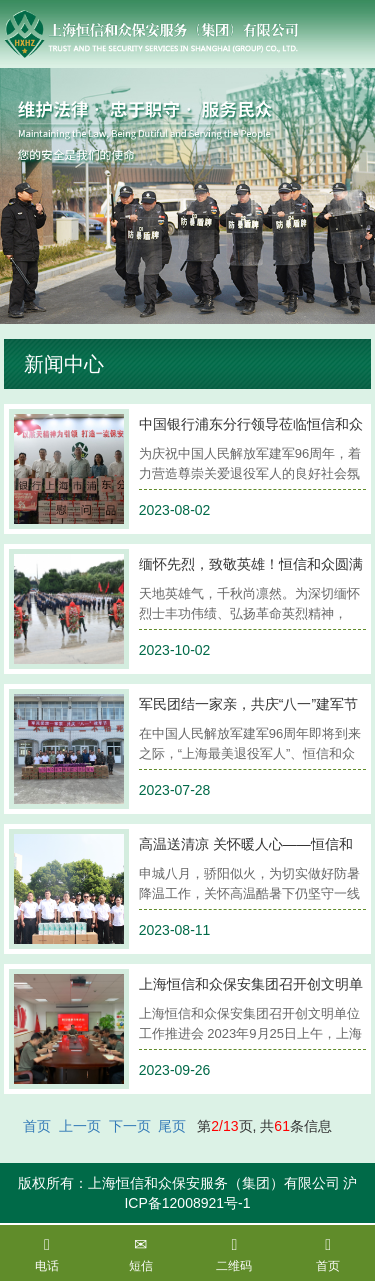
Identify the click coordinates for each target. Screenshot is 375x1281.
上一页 (80, 1126)
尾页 (172, 1126)
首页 (37, 1126)
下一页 (130, 1126)
